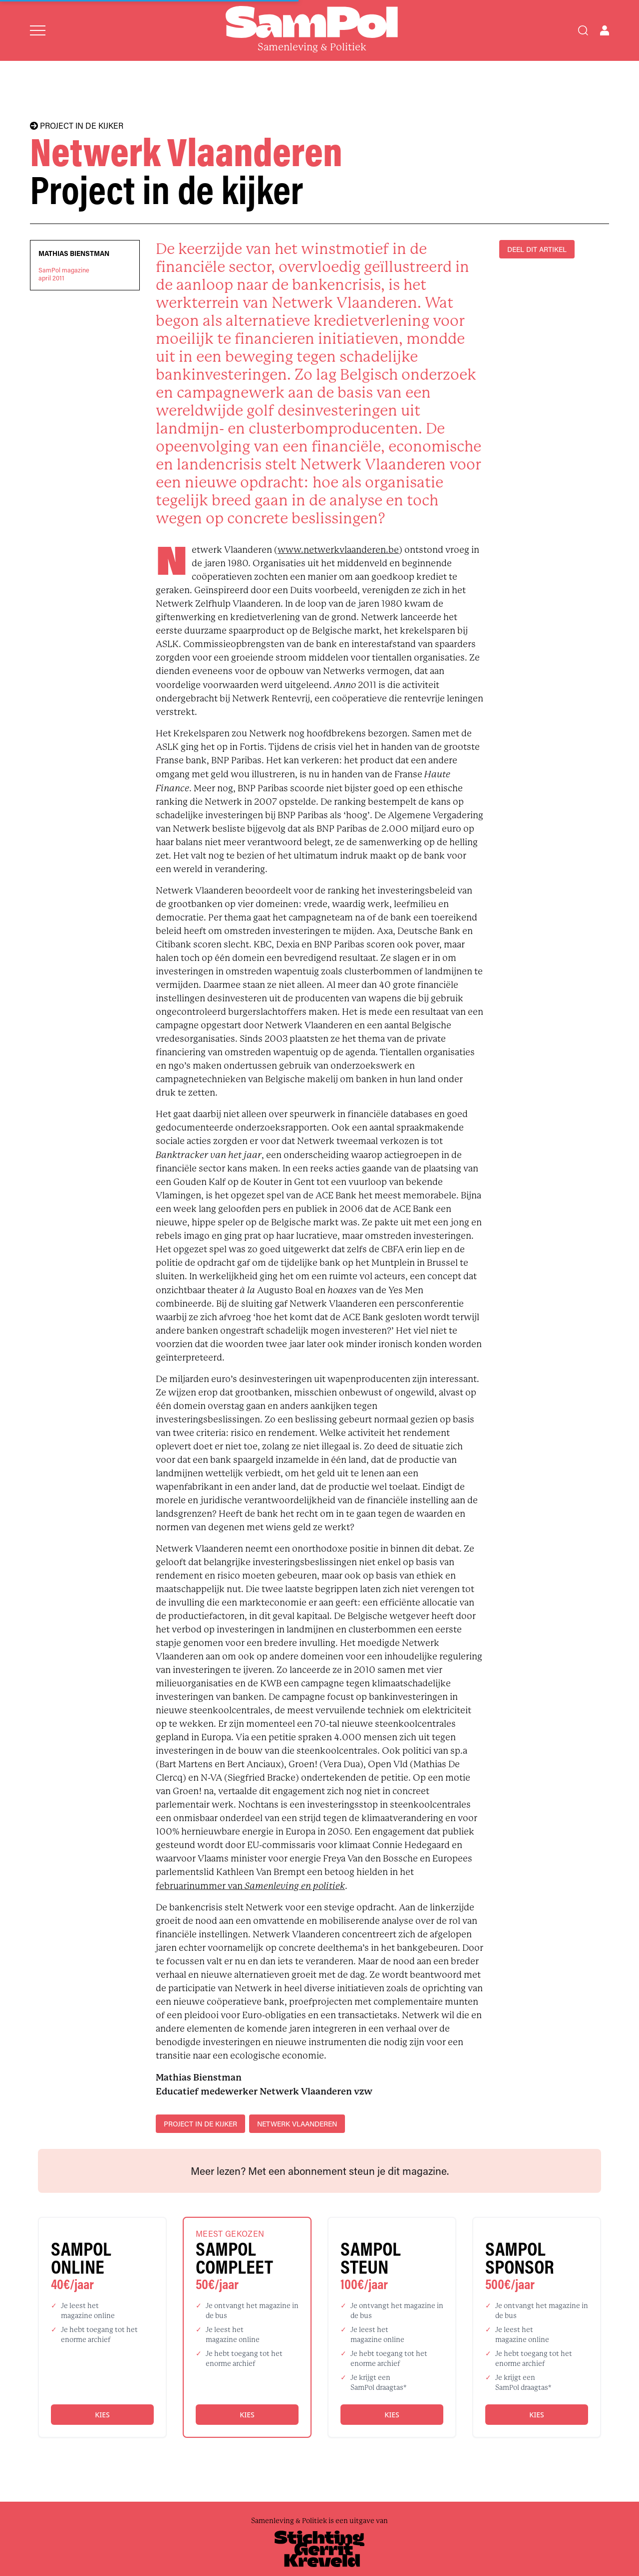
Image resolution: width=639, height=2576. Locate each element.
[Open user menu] (604, 30)
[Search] (583, 30)
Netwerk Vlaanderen (297, 2123)
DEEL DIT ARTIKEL (537, 249)
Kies (102, 2414)
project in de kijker (200, 2123)
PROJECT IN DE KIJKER (76, 126)
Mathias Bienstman (73, 253)
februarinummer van (250, 1886)
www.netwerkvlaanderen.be (338, 550)
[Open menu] (37, 30)
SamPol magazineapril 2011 (63, 273)
